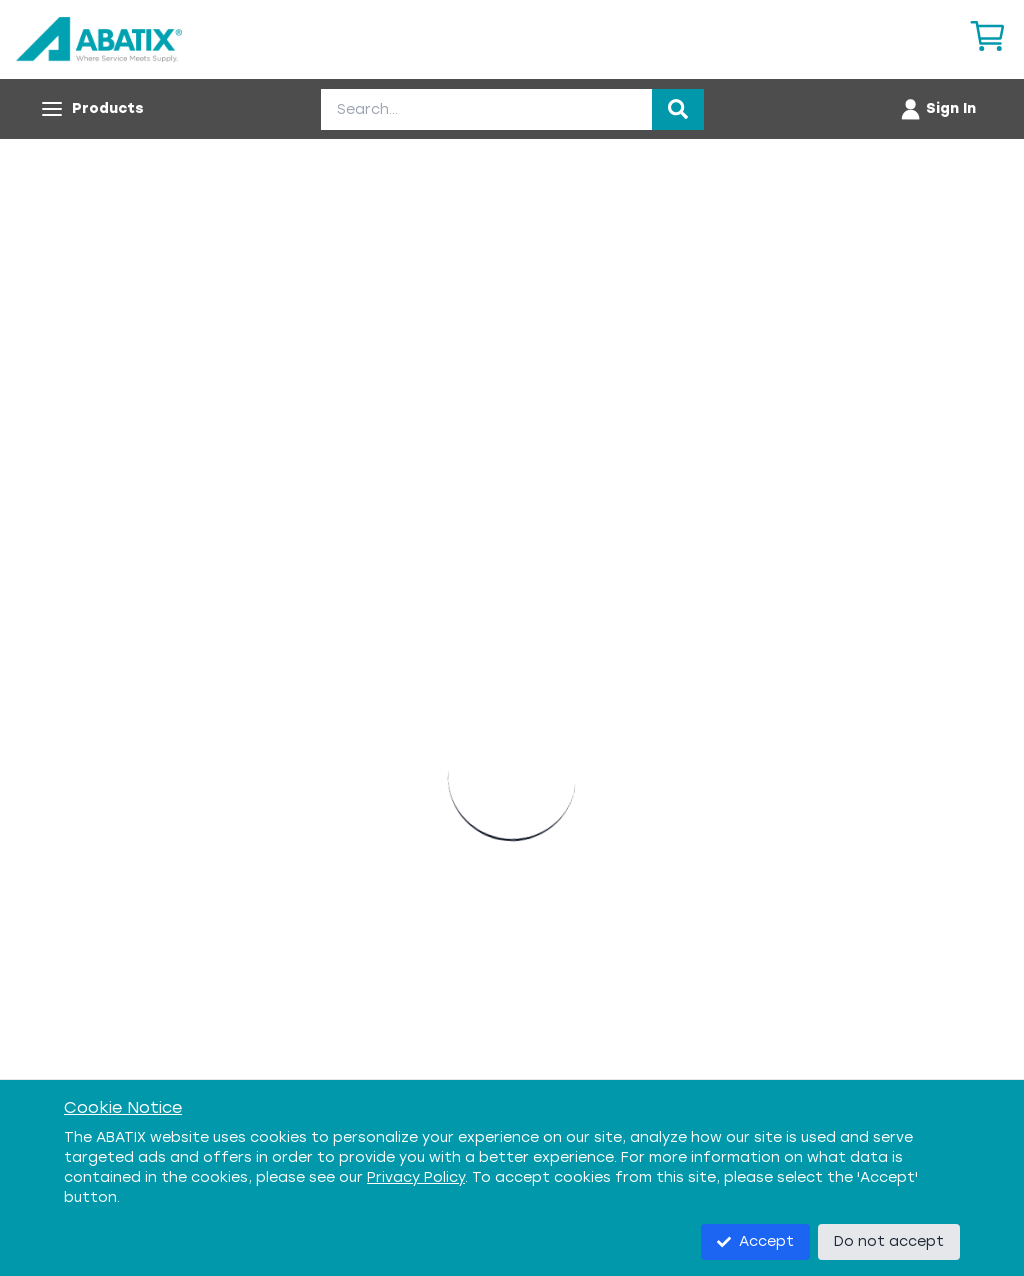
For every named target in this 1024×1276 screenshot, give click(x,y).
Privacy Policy (416, 1177)
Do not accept (889, 1241)
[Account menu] (937, 109)
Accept (755, 1241)
